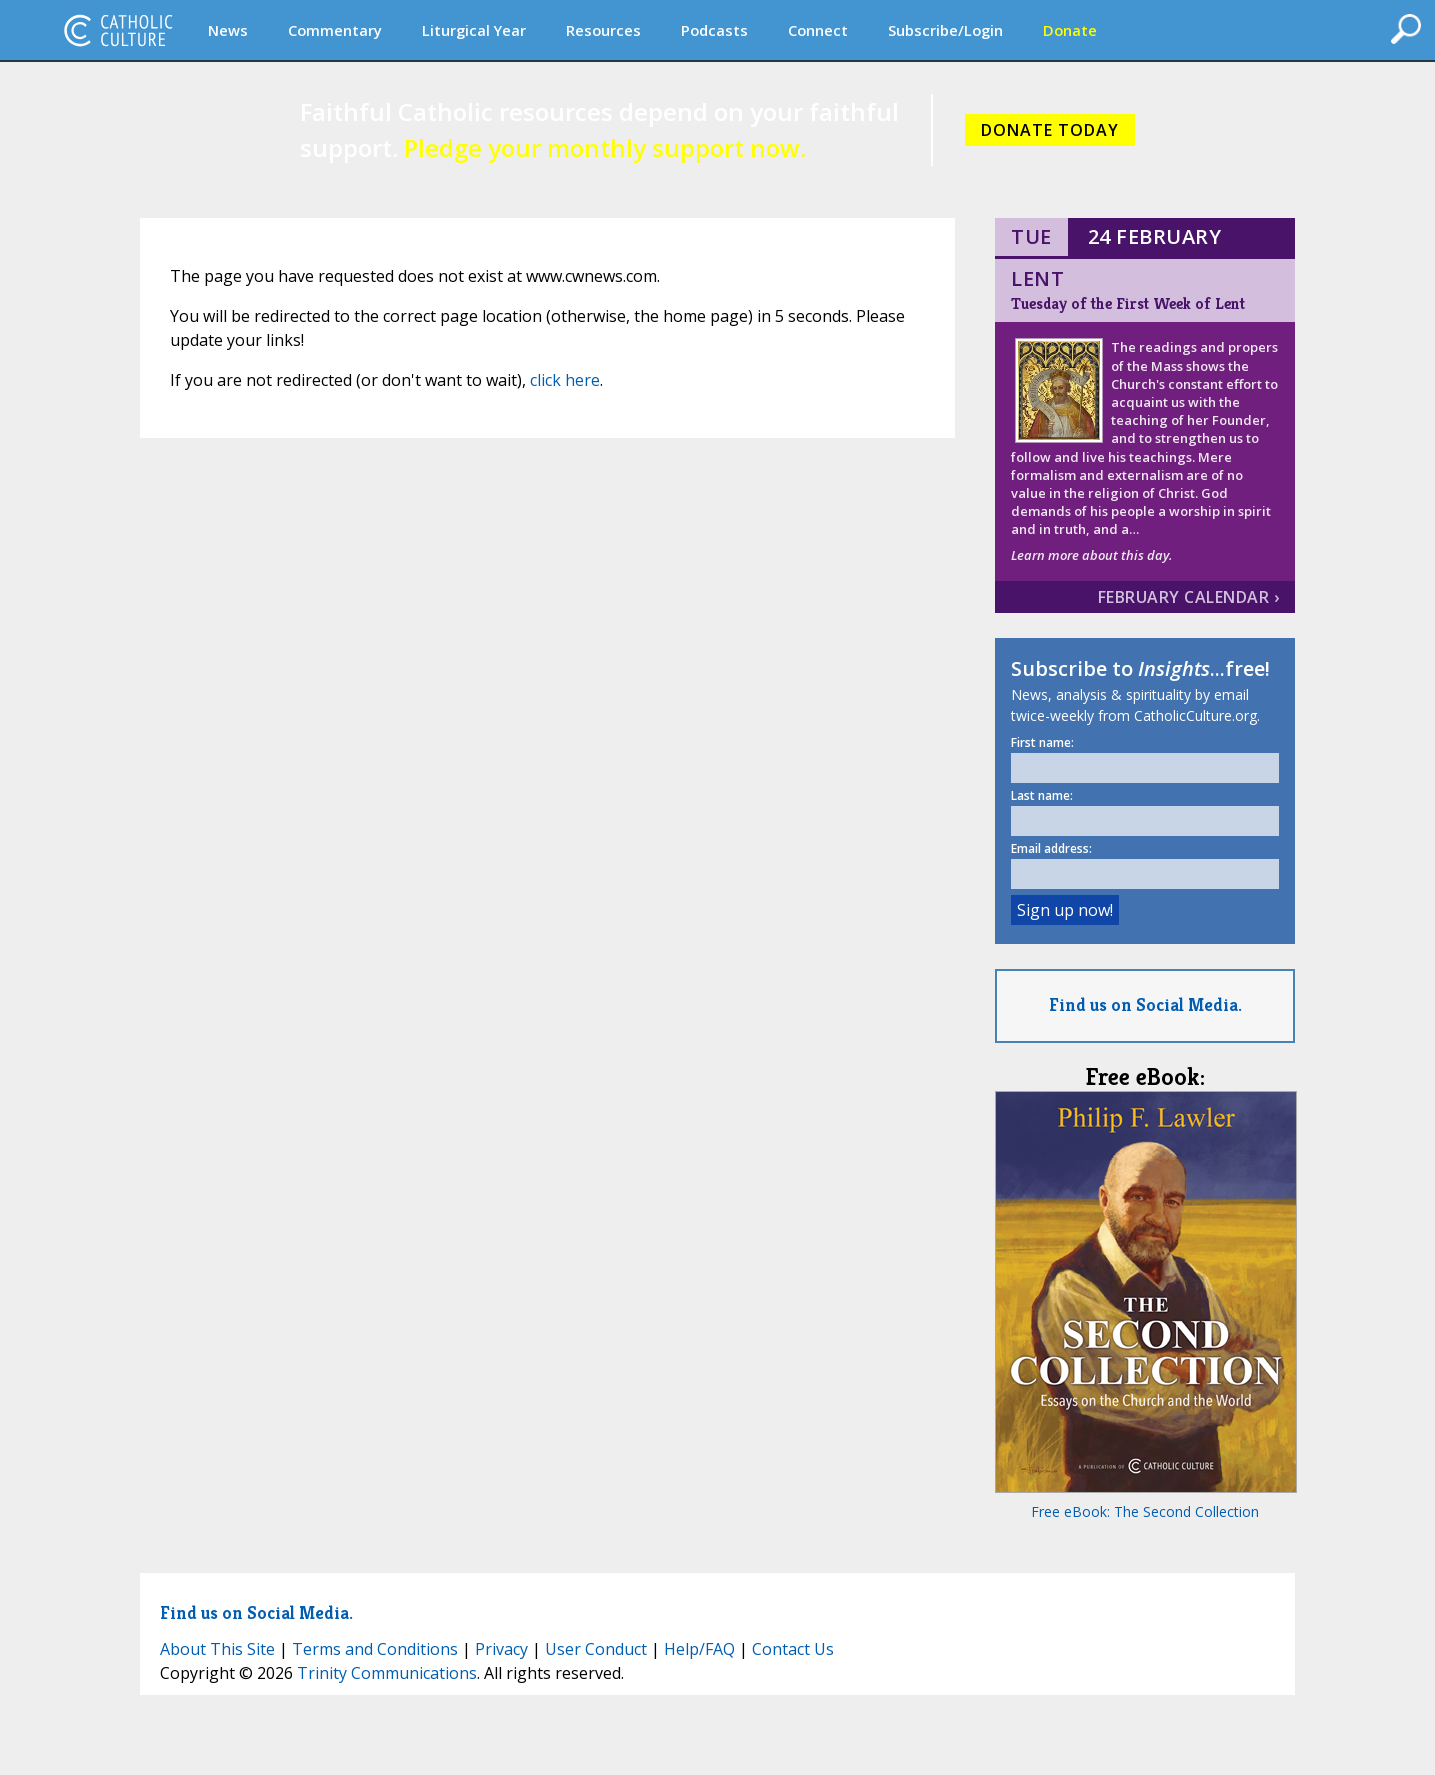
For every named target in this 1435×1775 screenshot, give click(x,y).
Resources (603, 30)
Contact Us (793, 1649)
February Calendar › (1189, 597)
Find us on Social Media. (1145, 1004)
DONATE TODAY (1050, 130)
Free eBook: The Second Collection (1145, 1511)
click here (565, 380)
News (228, 30)
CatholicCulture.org (118, 30)
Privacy (501, 1649)
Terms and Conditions (375, 1649)
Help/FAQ (699, 1649)
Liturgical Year (474, 30)
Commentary (335, 30)
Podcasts (714, 30)
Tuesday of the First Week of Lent (1128, 303)
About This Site (217, 1649)
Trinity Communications (387, 1673)
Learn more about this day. (1091, 555)
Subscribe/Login (945, 30)
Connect (818, 30)
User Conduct (596, 1649)
